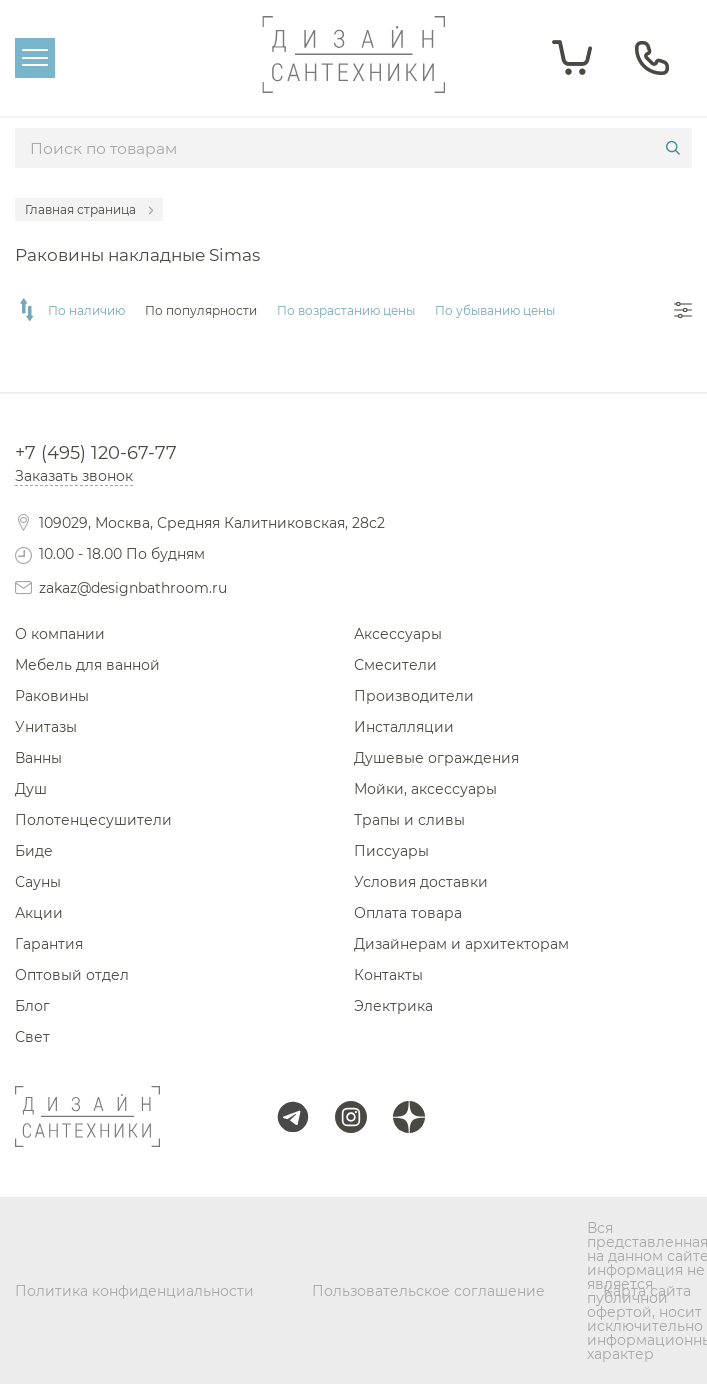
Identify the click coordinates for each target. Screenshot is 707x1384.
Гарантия (49, 944)
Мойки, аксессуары (425, 789)
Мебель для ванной (87, 665)
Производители (414, 696)
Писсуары (391, 851)
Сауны (38, 882)
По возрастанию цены (346, 311)
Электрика (393, 1006)
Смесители (395, 665)
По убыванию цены (495, 311)
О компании (60, 634)
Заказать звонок (74, 476)
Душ (31, 789)
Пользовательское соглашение (428, 1291)
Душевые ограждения (436, 758)
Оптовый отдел (72, 975)
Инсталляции (404, 727)
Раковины (52, 696)
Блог (32, 1006)
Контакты (388, 975)
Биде (34, 851)
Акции (39, 913)
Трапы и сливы (409, 820)
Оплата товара (408, 913)
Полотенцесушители (93, 820)
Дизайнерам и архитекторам (461, 944)
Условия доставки (421, 882)
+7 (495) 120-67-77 (96, 453)
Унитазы (46, 727)
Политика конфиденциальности (134, 1291)
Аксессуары (398, 634)
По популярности (201, 311)
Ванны (38, 758)
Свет (32, 1037)
